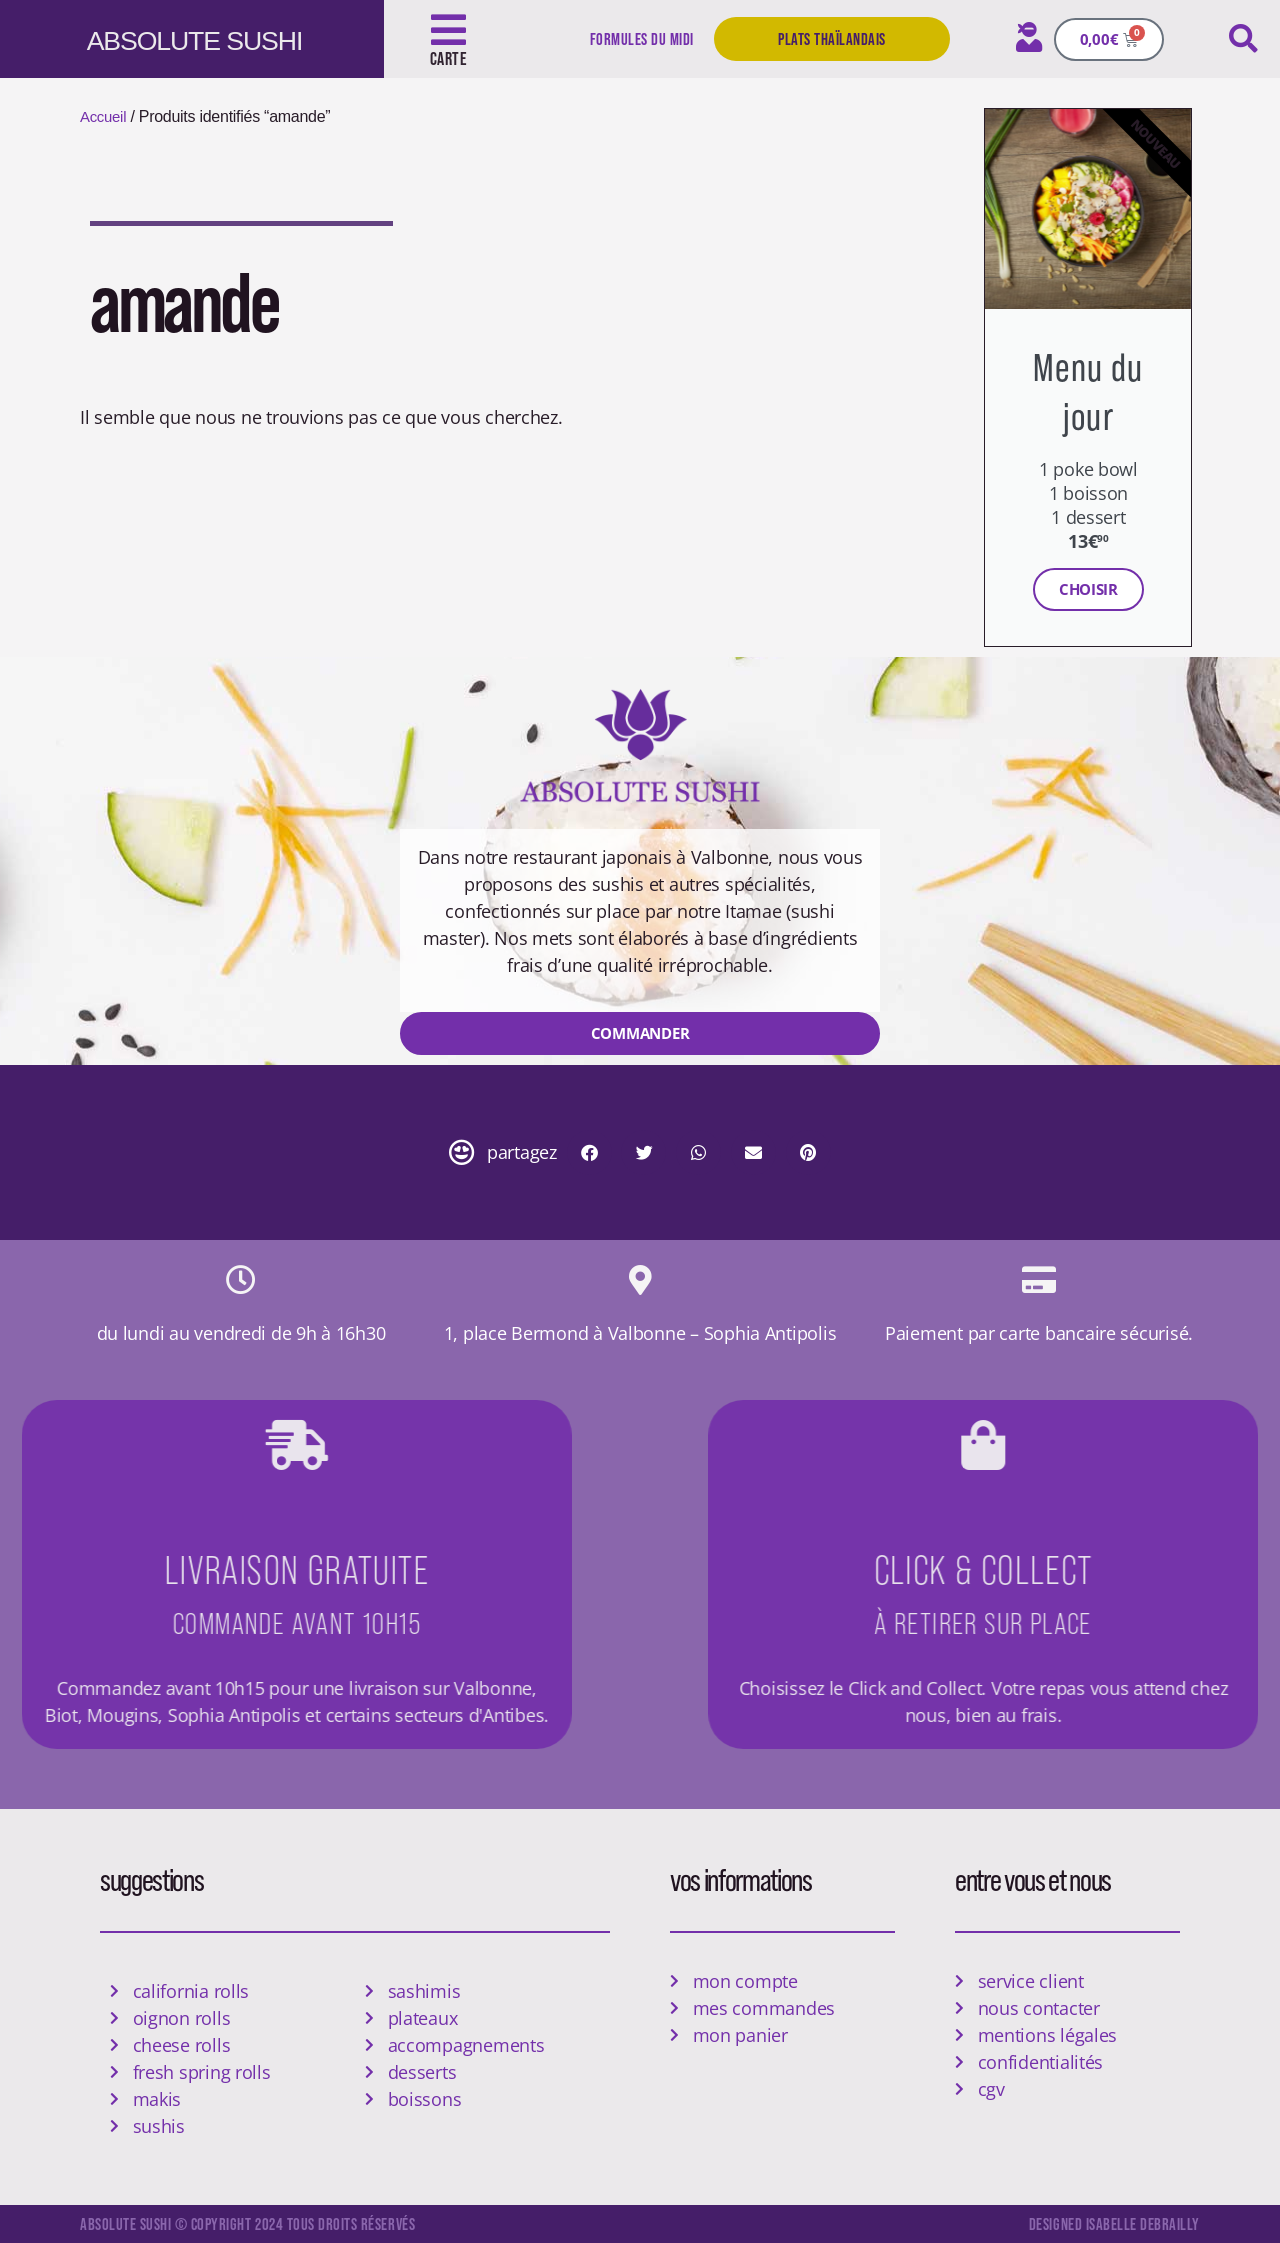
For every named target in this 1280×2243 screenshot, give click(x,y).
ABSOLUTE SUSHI (216, 39)
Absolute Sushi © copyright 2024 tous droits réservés (258, 2223)
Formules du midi (640, 38)
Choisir (1088, 589)
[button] (1243, 39)
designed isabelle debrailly (1113, 2223)
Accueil (105, 116)
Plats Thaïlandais (832, 38)
